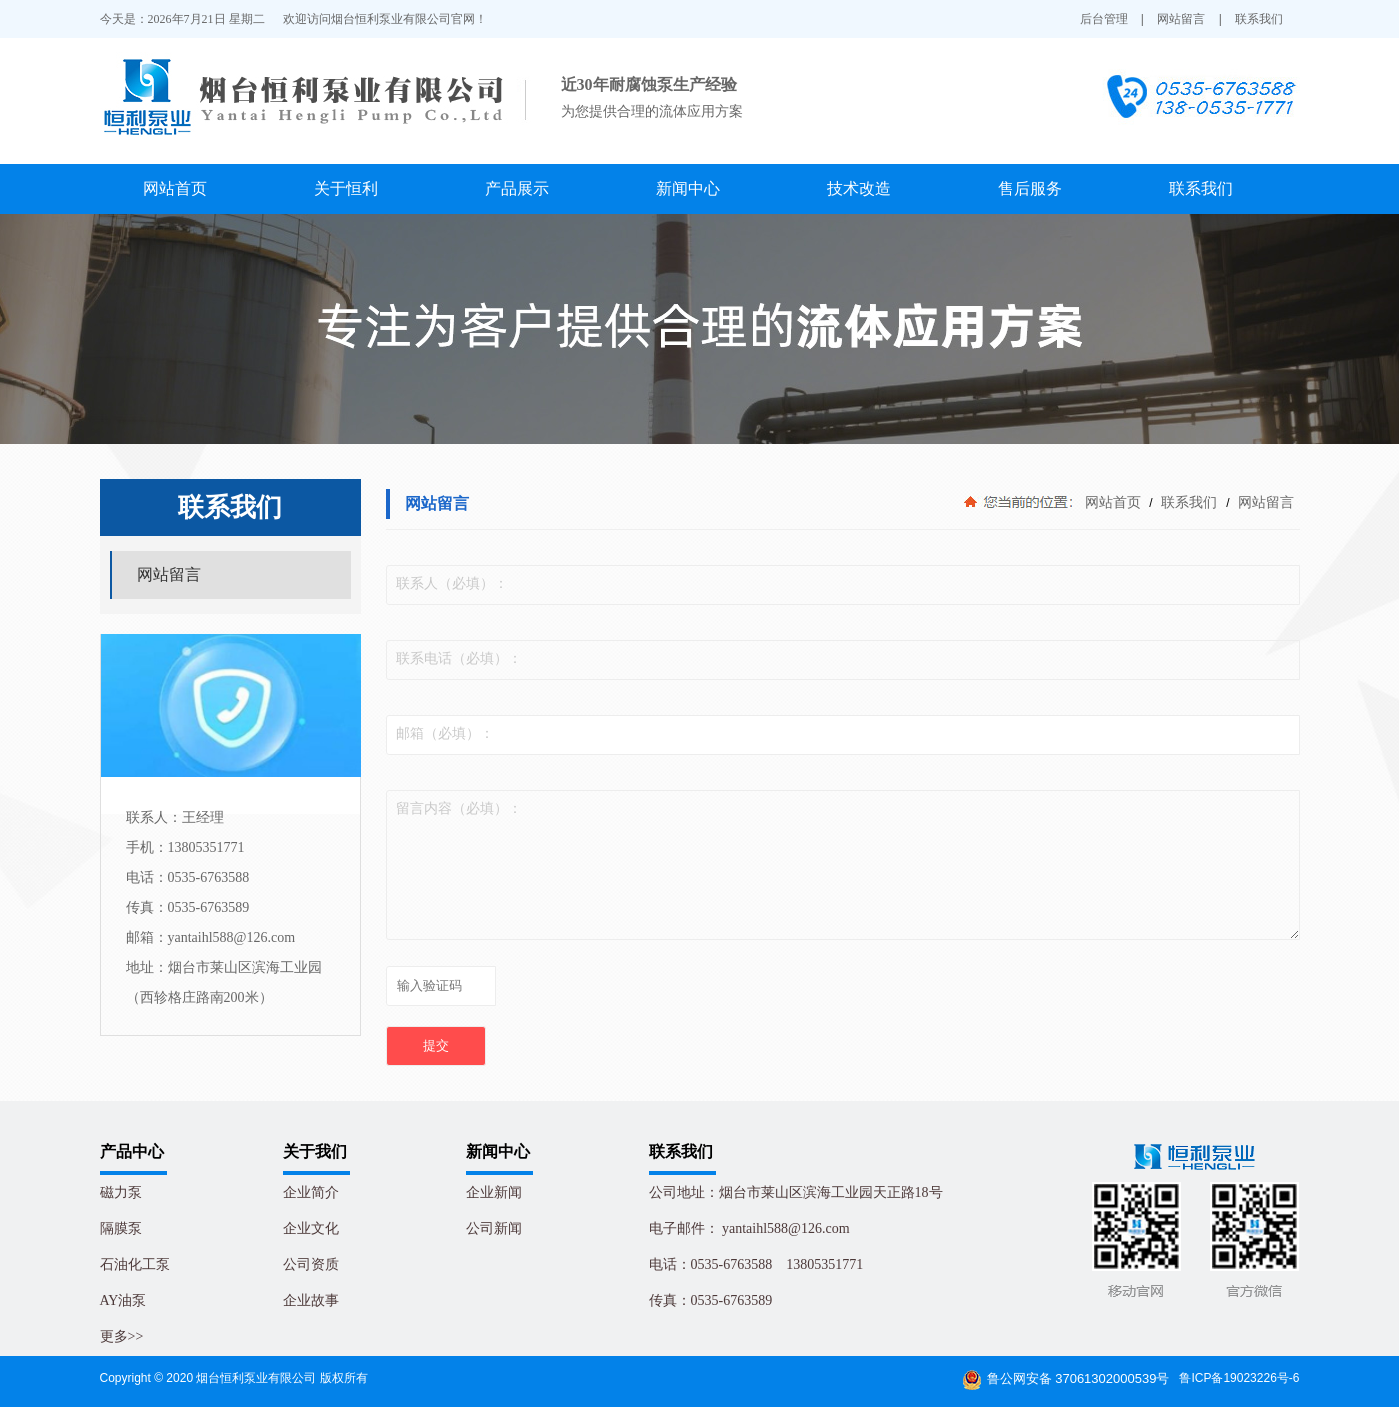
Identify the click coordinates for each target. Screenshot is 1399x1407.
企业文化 (311, 1228)
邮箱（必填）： (445, 733)
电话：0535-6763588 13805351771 (756, 1264)
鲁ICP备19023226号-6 (1239, 1378)
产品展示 (517, 188)
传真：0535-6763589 (711, 1300)
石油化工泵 (135, 1264)
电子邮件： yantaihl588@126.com (749, 1228)
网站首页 (175, 188)
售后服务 (1030, 188)
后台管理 (1104, 19)
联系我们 (1259, 19)
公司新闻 (494, 1228)
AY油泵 (123, 1300)
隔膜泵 (121, 1228)
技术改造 (859, 188)
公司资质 (311, 1264)
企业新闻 (494, 1192)
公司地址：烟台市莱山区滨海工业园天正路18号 (796, 1192)
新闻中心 (688, 188)
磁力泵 (121, 1192)
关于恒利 (346, 188)
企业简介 (311, 1192)
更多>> (122, 1336)
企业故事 (311, 1300)
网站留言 (1181, 19)
